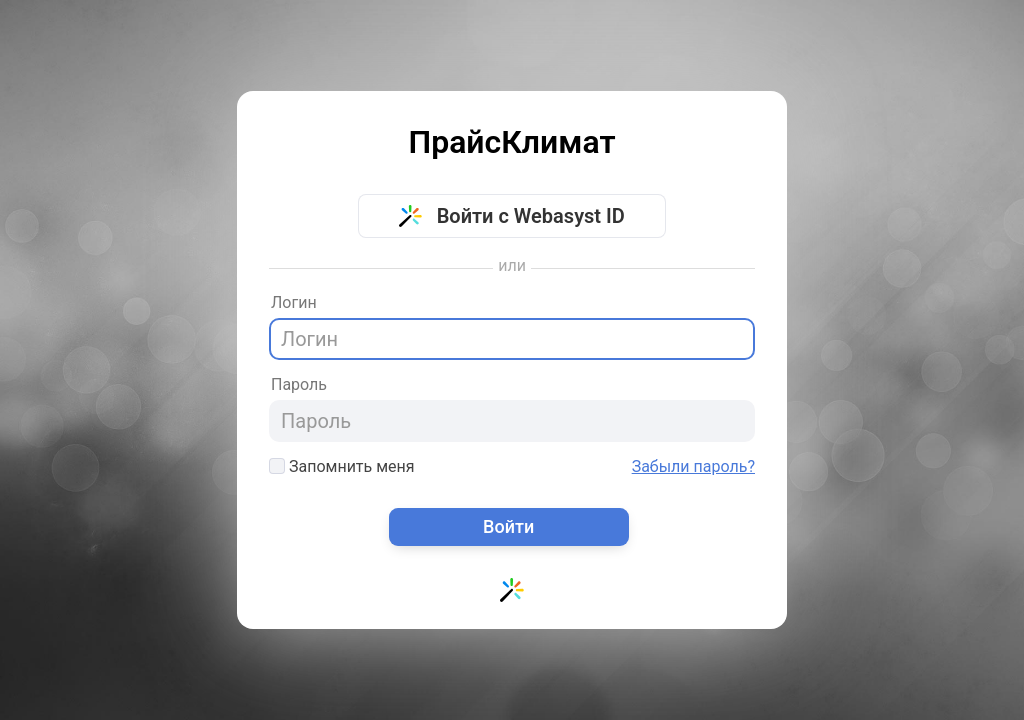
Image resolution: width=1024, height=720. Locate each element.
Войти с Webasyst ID (512, 216)
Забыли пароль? (693, 467)
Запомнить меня (342, 466)
